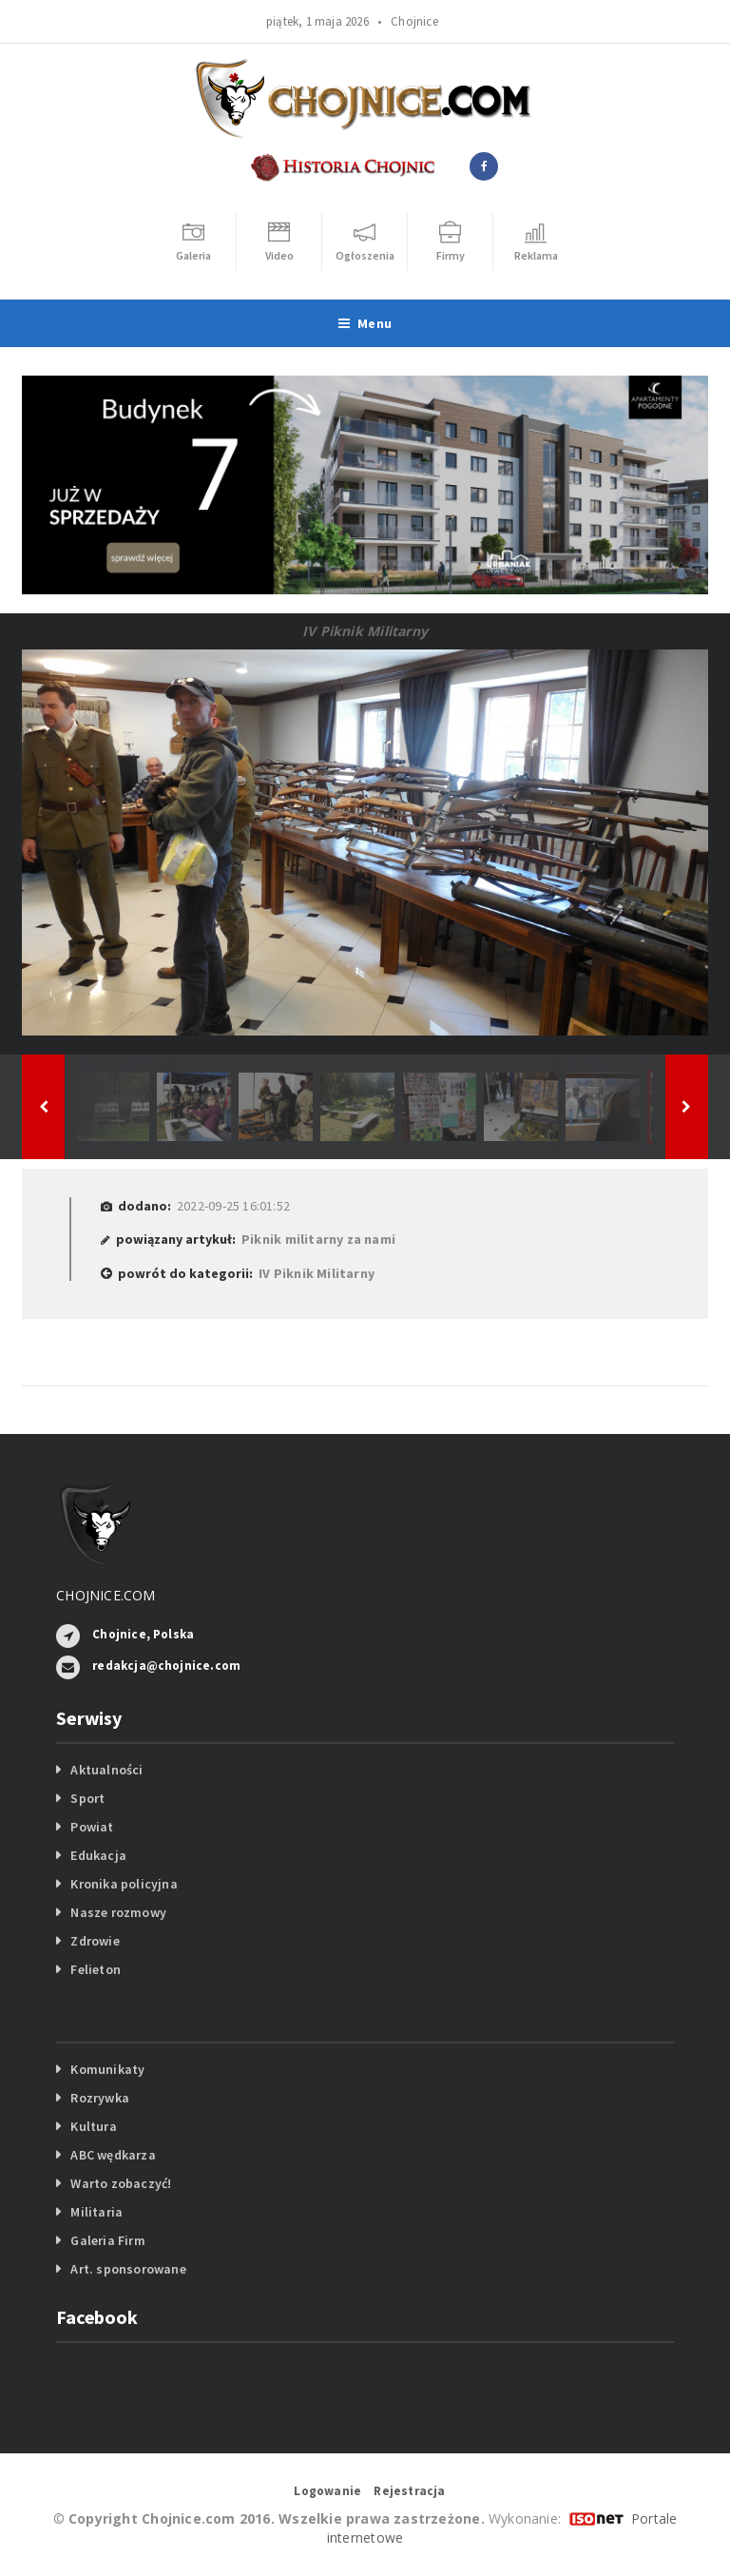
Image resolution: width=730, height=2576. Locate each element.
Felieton (95, 1969)
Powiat (91, 1826)
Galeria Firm (107, 2240)
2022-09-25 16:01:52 (233, 1205)
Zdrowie (94, 1940)
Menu (365, 323)
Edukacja (98, 1855)
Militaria (96, 2211)
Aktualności (106, 1769)
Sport (87, 1798)
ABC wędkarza (113, 2154)
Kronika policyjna (124, 1883)
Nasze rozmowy (118, 1912)
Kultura (93, 2126)
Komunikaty (107, 2069)
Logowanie (327, 2491)
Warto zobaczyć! (120, 2183)
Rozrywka (99, 2097)
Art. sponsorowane (128, 2268)
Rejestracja (409, 2491)
